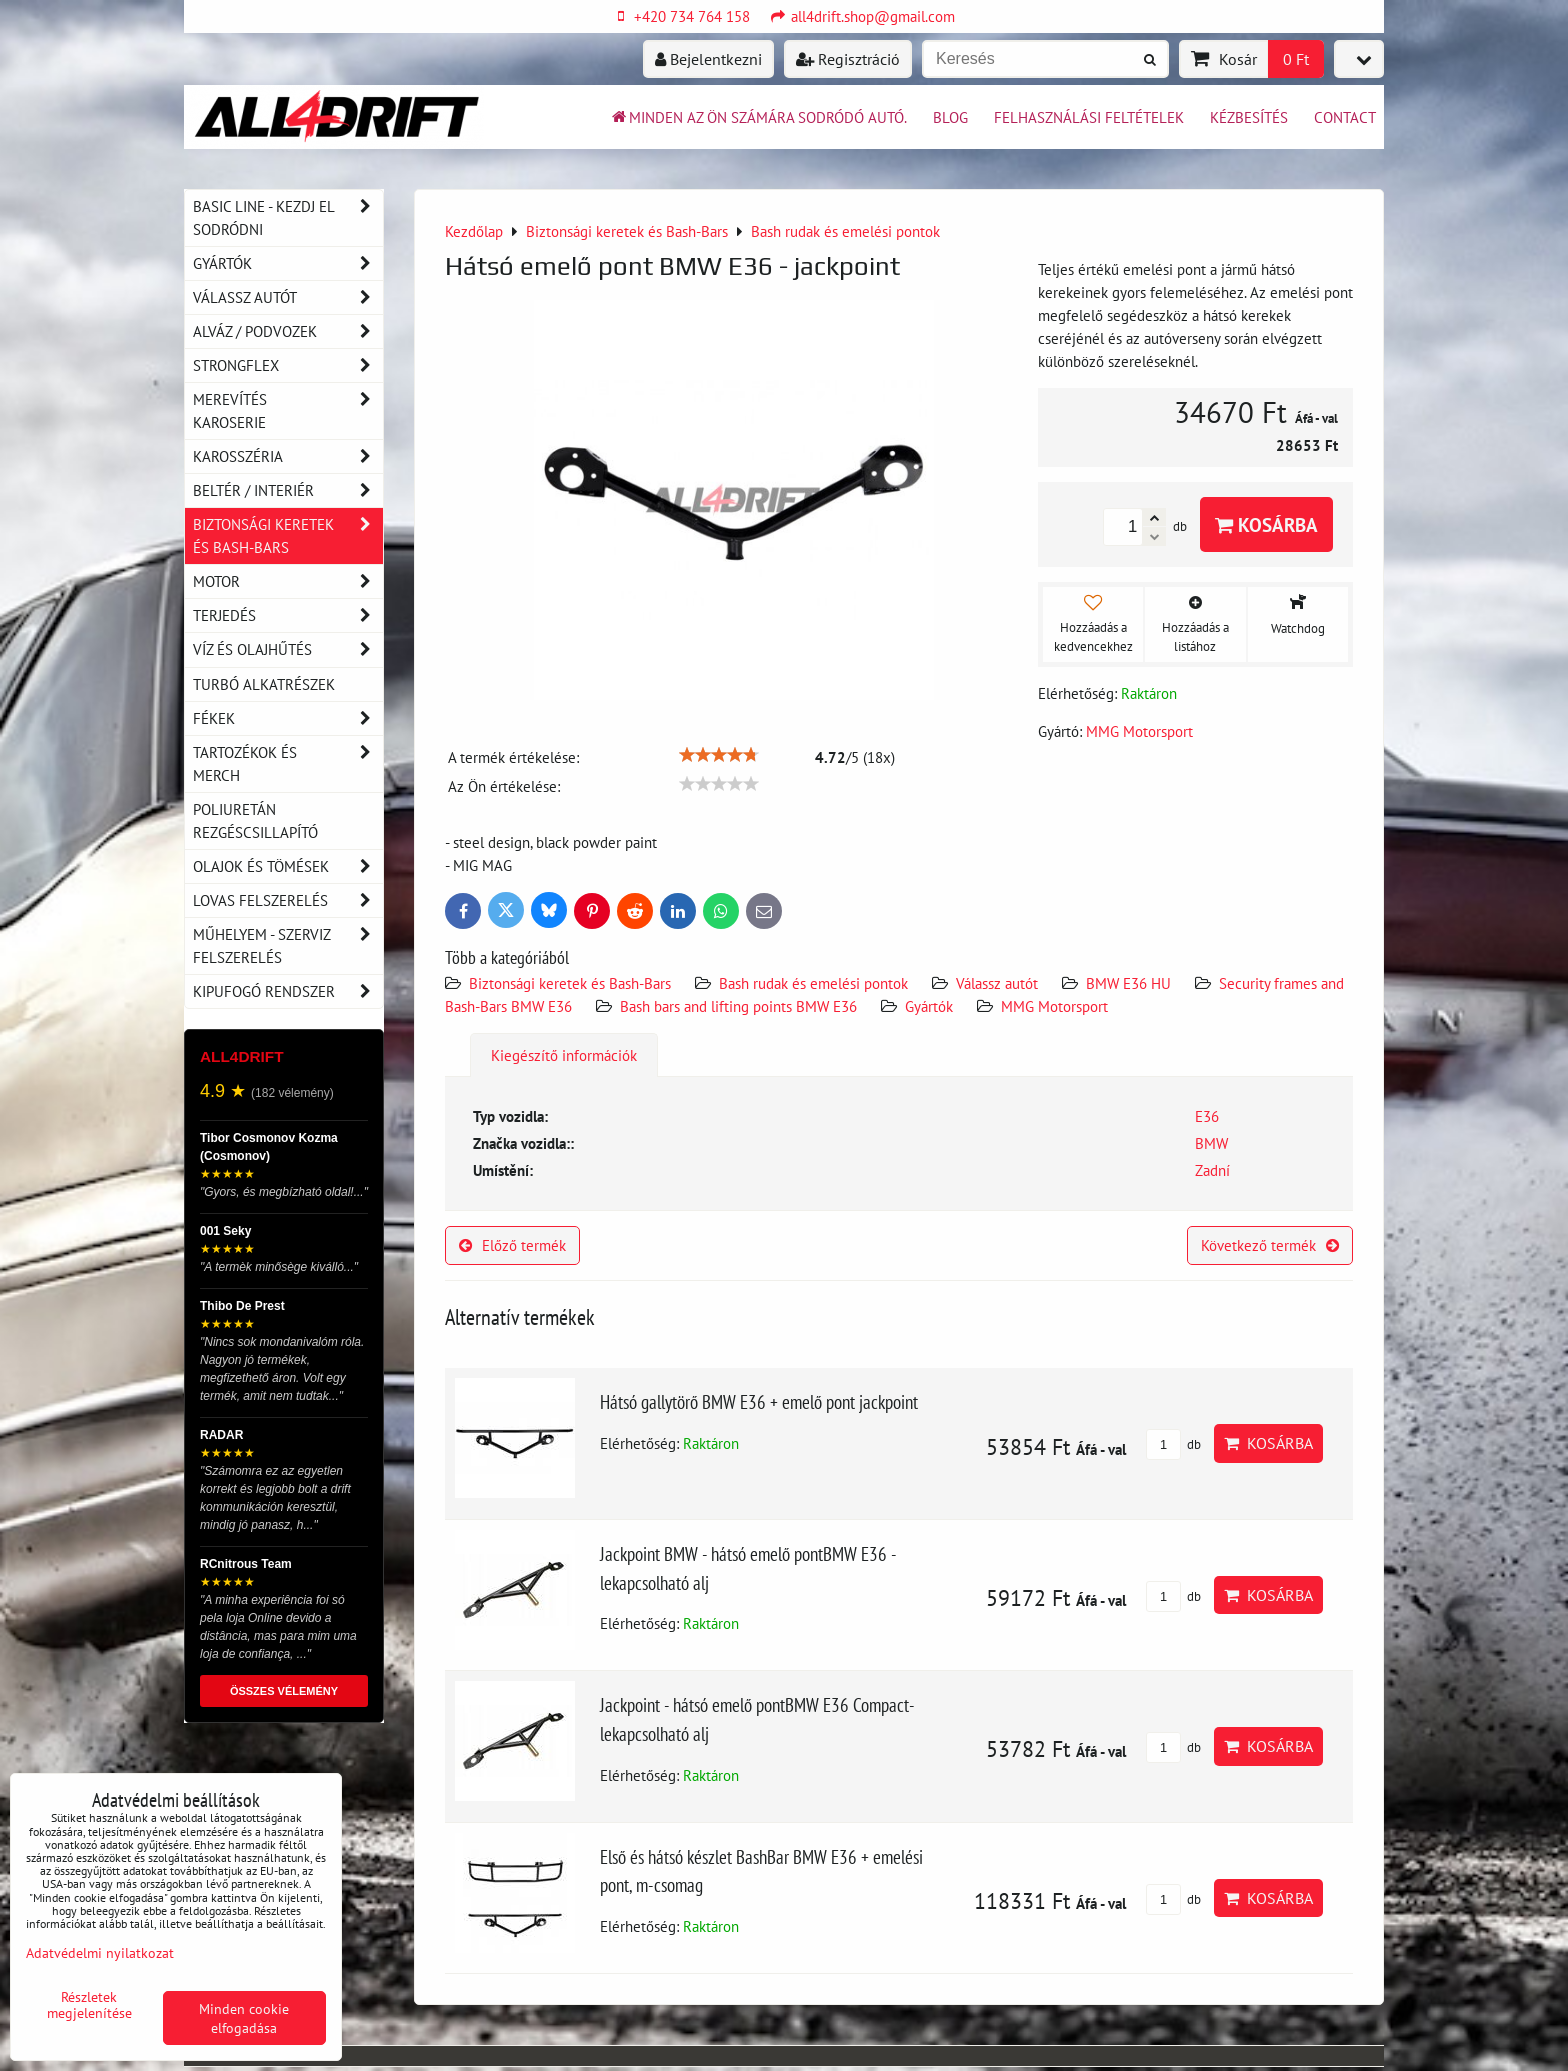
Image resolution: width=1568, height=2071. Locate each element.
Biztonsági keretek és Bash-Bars (570, 983)
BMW (1211, 1143)
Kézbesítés (1249, 117)
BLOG (950, 117)
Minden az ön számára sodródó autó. (758, 117)
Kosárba (1266, 524)
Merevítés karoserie (288, 411)
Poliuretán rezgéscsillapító (255, 820)
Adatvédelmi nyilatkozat (100, 1952)
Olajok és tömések (288, 866)
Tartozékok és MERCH (288, 764)
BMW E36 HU (1128, 983)
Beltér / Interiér (288, 490)
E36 (1207, 1116)
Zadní (1212, 1170)
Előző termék (512, 1245)
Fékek (288, 718)
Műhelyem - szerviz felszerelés (288, 946)
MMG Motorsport (1054, 1006)
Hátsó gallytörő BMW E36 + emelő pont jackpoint (759, 1401)
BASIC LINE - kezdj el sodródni (288, 218)
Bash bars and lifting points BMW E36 (738, 1006)
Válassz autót (997, 983)
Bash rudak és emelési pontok (813, 983)
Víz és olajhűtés (288, 649)
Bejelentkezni (708, 59)
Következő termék (1270, 1245)
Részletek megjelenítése (89, 2005)
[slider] (719, 755)
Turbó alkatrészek (264, 684)
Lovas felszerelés (288, 900)
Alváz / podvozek (288, 331)
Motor (288, 581)
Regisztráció (848, 59)
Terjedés (288, 615)
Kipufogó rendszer (288, 991)
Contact (1345, 117)
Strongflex (288, 365)
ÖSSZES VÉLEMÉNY (284, 1691)
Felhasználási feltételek (1089, 117)
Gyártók (929, 1006)
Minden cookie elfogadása (244, 2018)
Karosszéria (288, 456)
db (1173, 1444)
